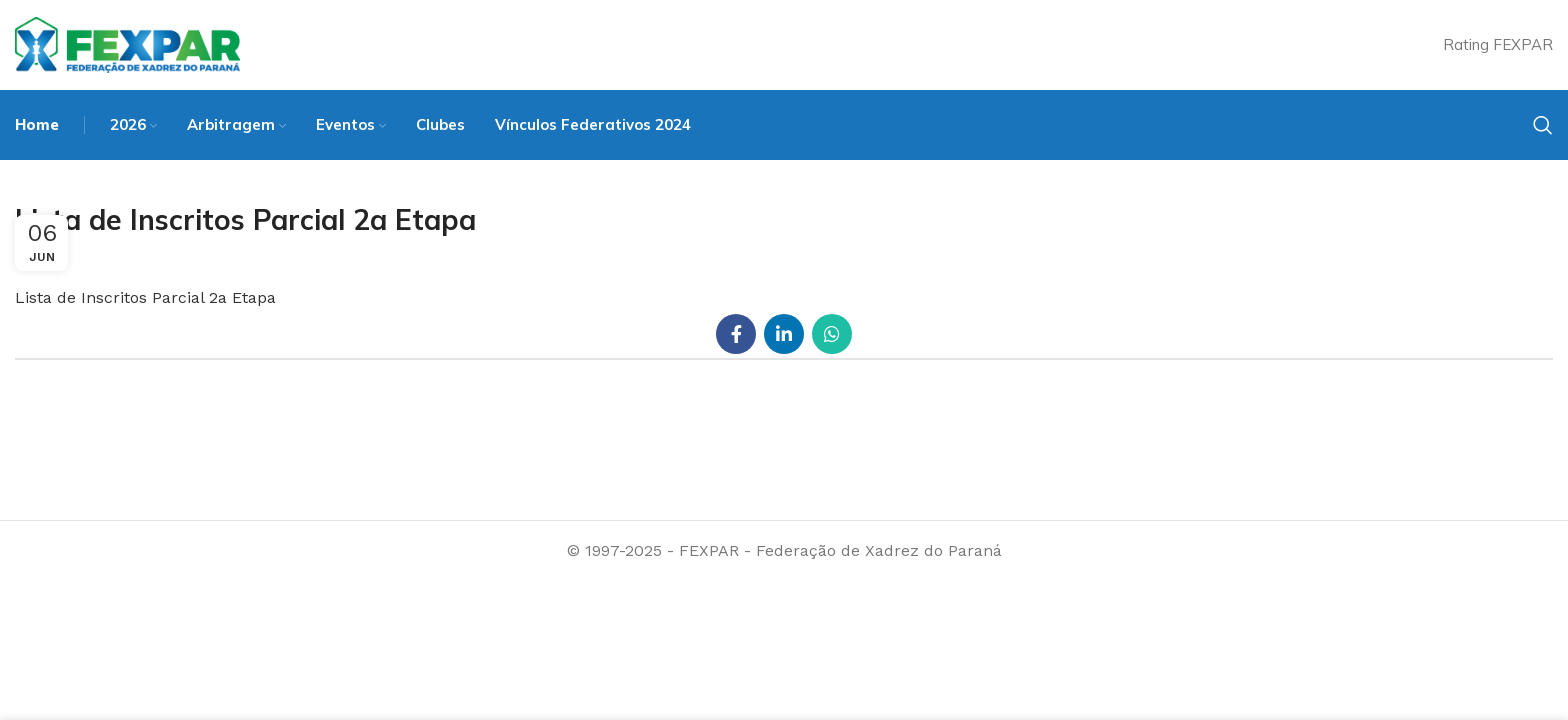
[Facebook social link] (736, 334)
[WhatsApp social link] (832, 334)
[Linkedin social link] (784, 334)
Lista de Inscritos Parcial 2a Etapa (145, 297)
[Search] (1543, 125)
